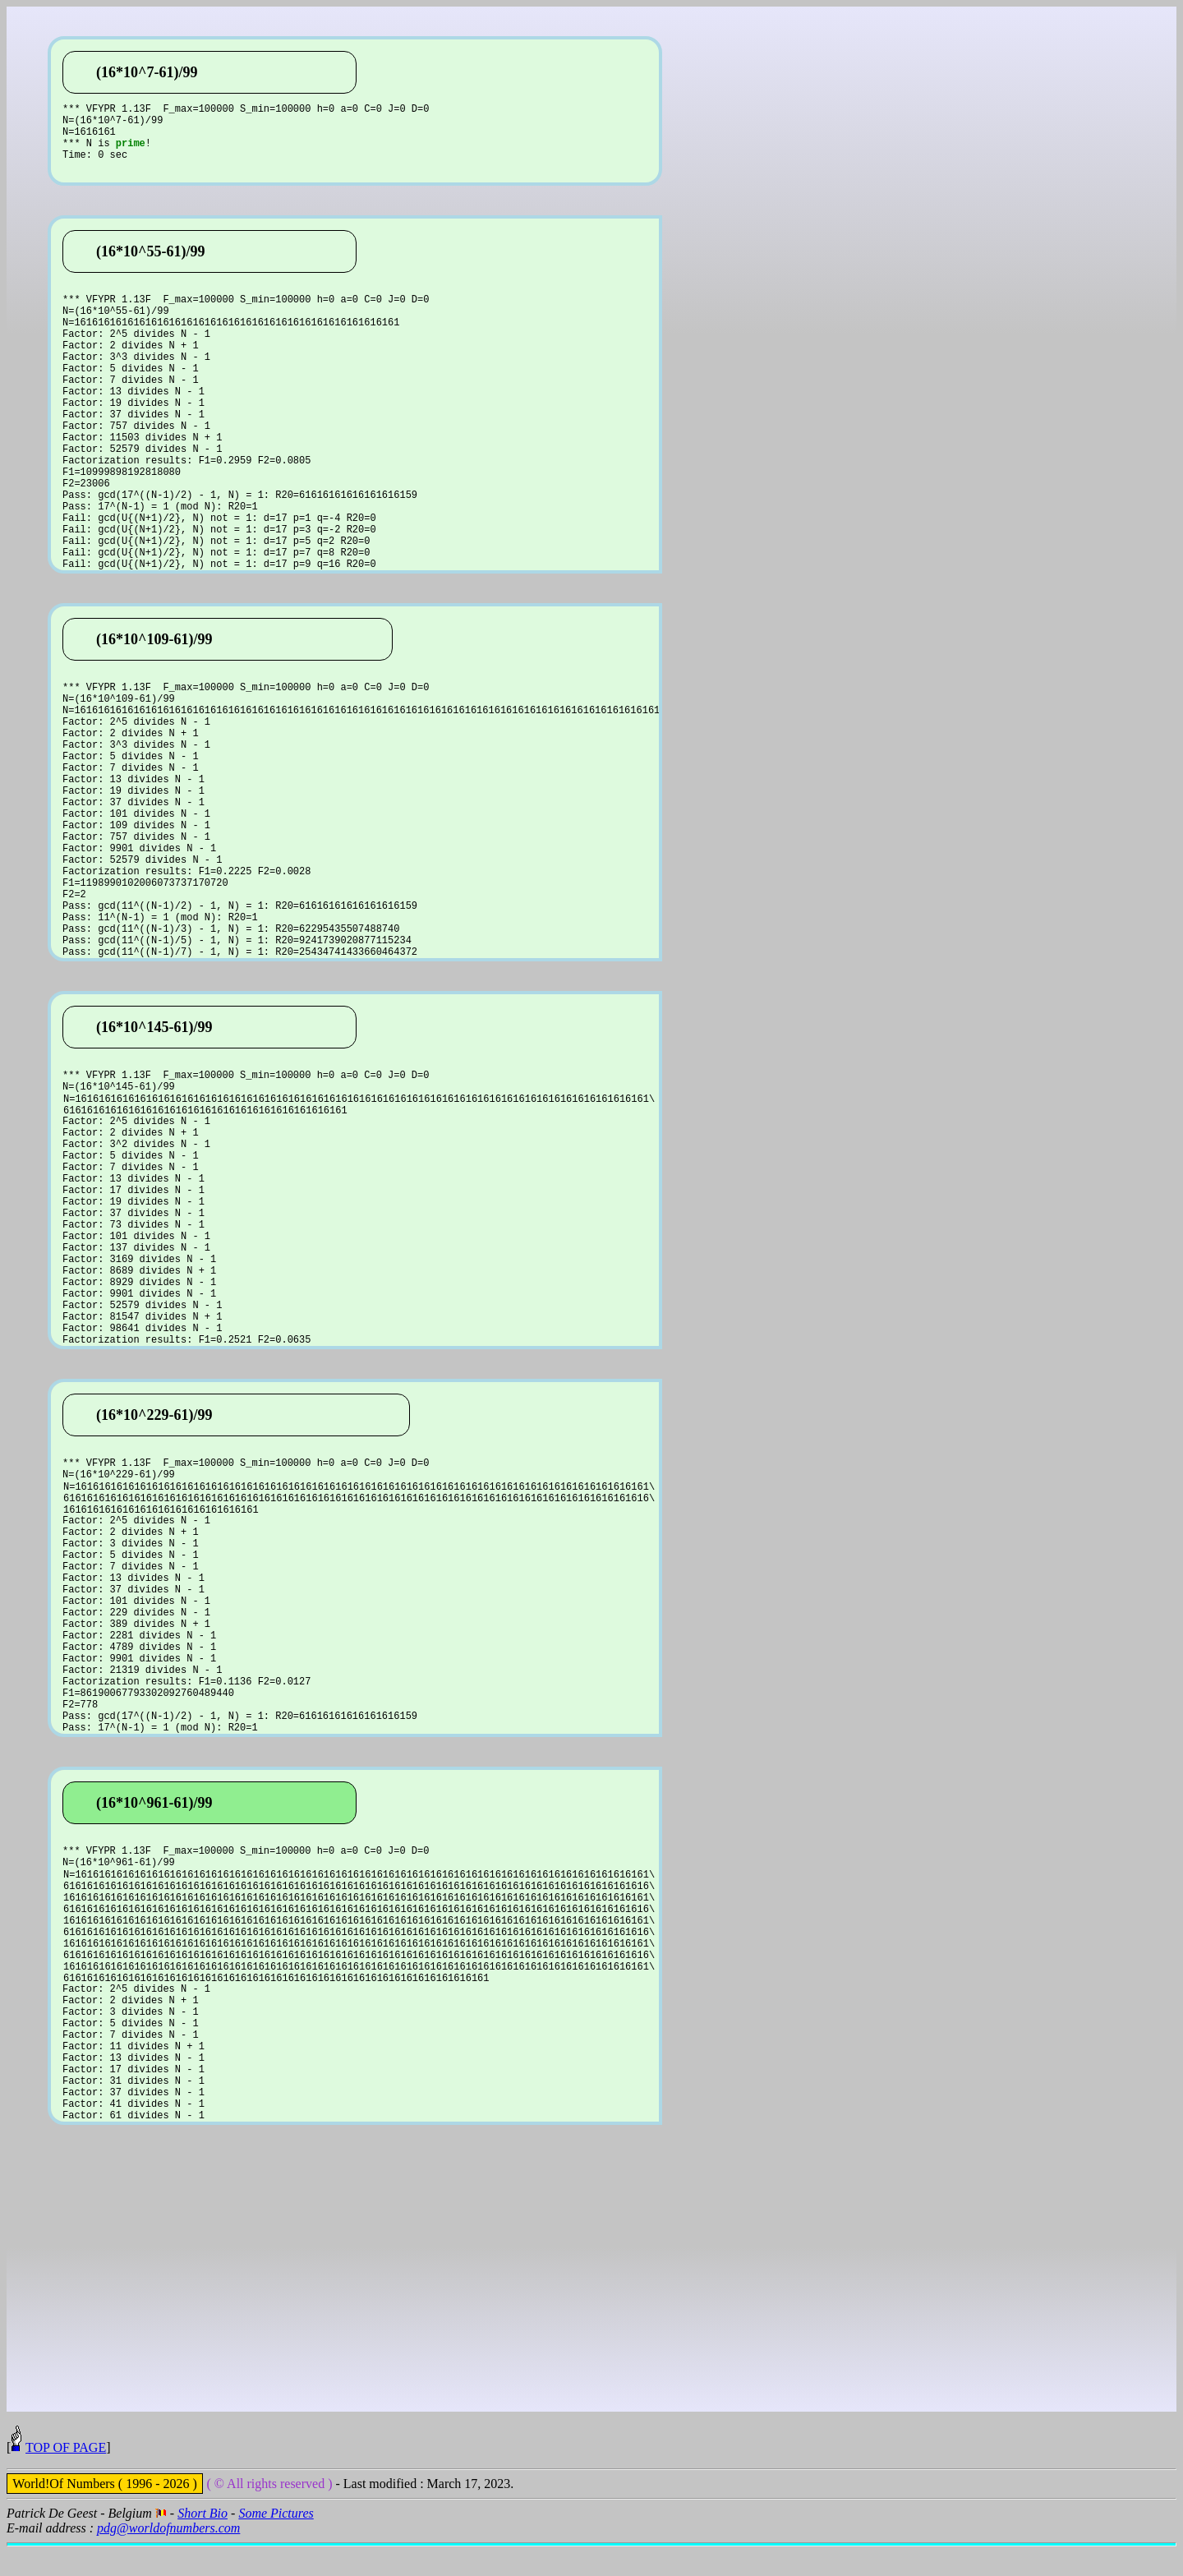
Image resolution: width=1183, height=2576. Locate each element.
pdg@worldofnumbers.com (168, 2557)
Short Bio (202, 2543)
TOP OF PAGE (65, 2477)
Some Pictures (275, 2543)
